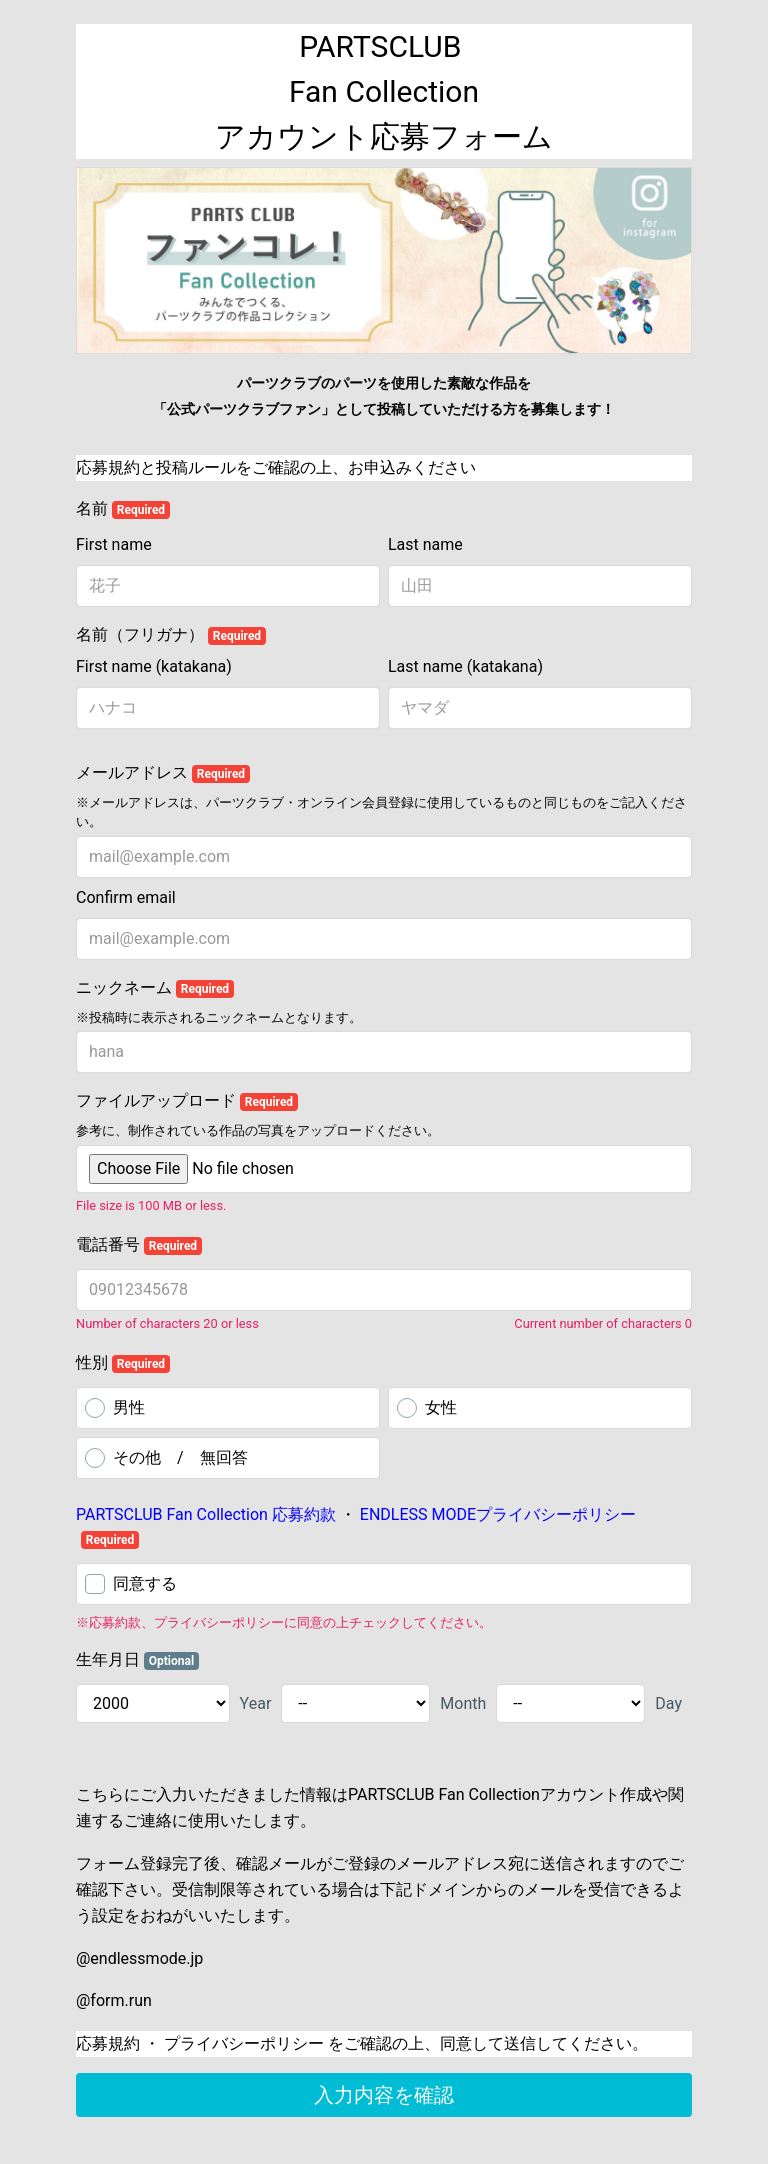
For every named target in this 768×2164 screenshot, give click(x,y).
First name (114, 544)
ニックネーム (155, 988)
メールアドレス (163, 773)
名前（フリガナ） (171, 635)
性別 (123, 1363)
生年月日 (137, 1660)
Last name (425, 544)
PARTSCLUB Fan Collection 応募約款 (208, 1514)
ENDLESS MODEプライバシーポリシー (496, 1514)
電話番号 (139, 1245)
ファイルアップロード (187, 1101)
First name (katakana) (154, 666)
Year (256, 1703)
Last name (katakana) (465, 666)
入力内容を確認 (384, 2095)
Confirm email (126, 897)
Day (668, 1703)
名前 (123, 509)
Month (463, 1703)
